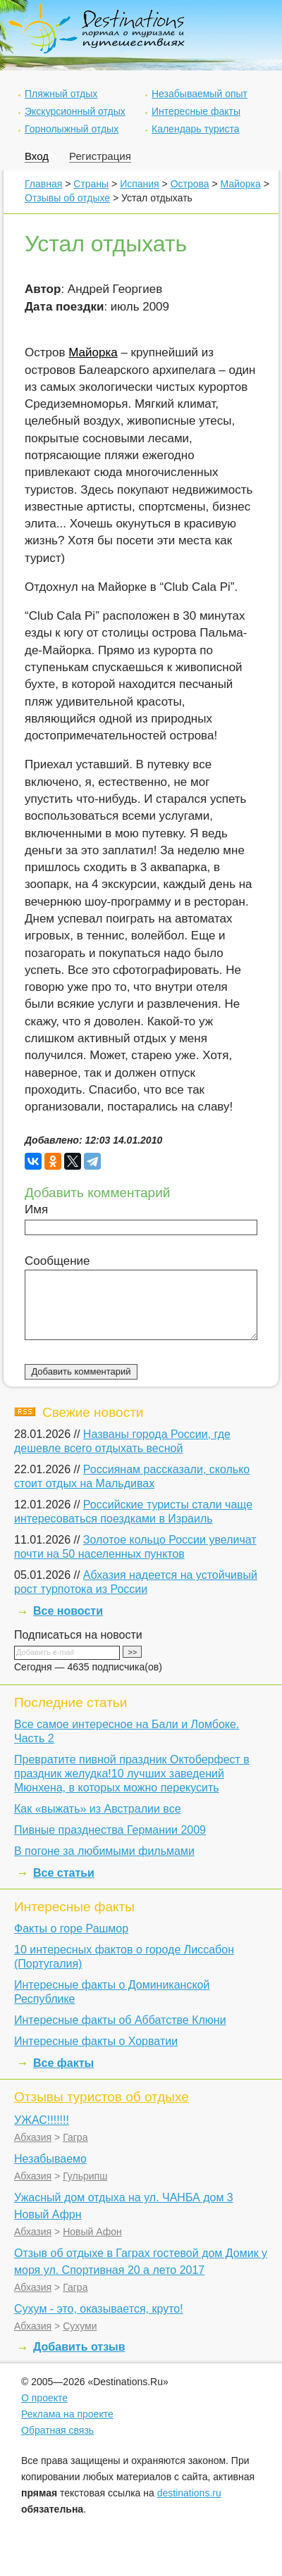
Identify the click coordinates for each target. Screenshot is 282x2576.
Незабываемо (50, 2159)
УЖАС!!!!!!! (41, 2120)
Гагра (75, 2137)
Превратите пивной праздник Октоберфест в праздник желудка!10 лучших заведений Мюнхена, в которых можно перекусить (132, 1773)
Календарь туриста (196, 129)
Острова (190, 183)
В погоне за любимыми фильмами (104, 1851)
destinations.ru (189, 2493)
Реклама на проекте (67, 2414)
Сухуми (80, 2326)
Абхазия (32, 2137)
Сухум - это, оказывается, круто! (98, 2309)
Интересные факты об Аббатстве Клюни (120, 2020)
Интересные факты (196, 111)
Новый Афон (92, 2231)
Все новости (68, 1611)
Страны (91, 183)
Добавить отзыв (79, 2347)
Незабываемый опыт (199, 93)
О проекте (44, 2397)
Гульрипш (85, 2176)
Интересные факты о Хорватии (96, 2041)
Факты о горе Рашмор (71, 1928)
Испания (139, 183)
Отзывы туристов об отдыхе (101, 2096)
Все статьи (63, 1873)
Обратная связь (57, 2430)
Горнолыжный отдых (71, 129)
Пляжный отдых (61, 93)
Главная (43, 183)
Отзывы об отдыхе (67, 198)
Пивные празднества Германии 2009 (110, 1830)
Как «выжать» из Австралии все (97, 1809)
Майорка (241, 183)
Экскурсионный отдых (75, 111)
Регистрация (100, 156)
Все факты (63, 2063)
